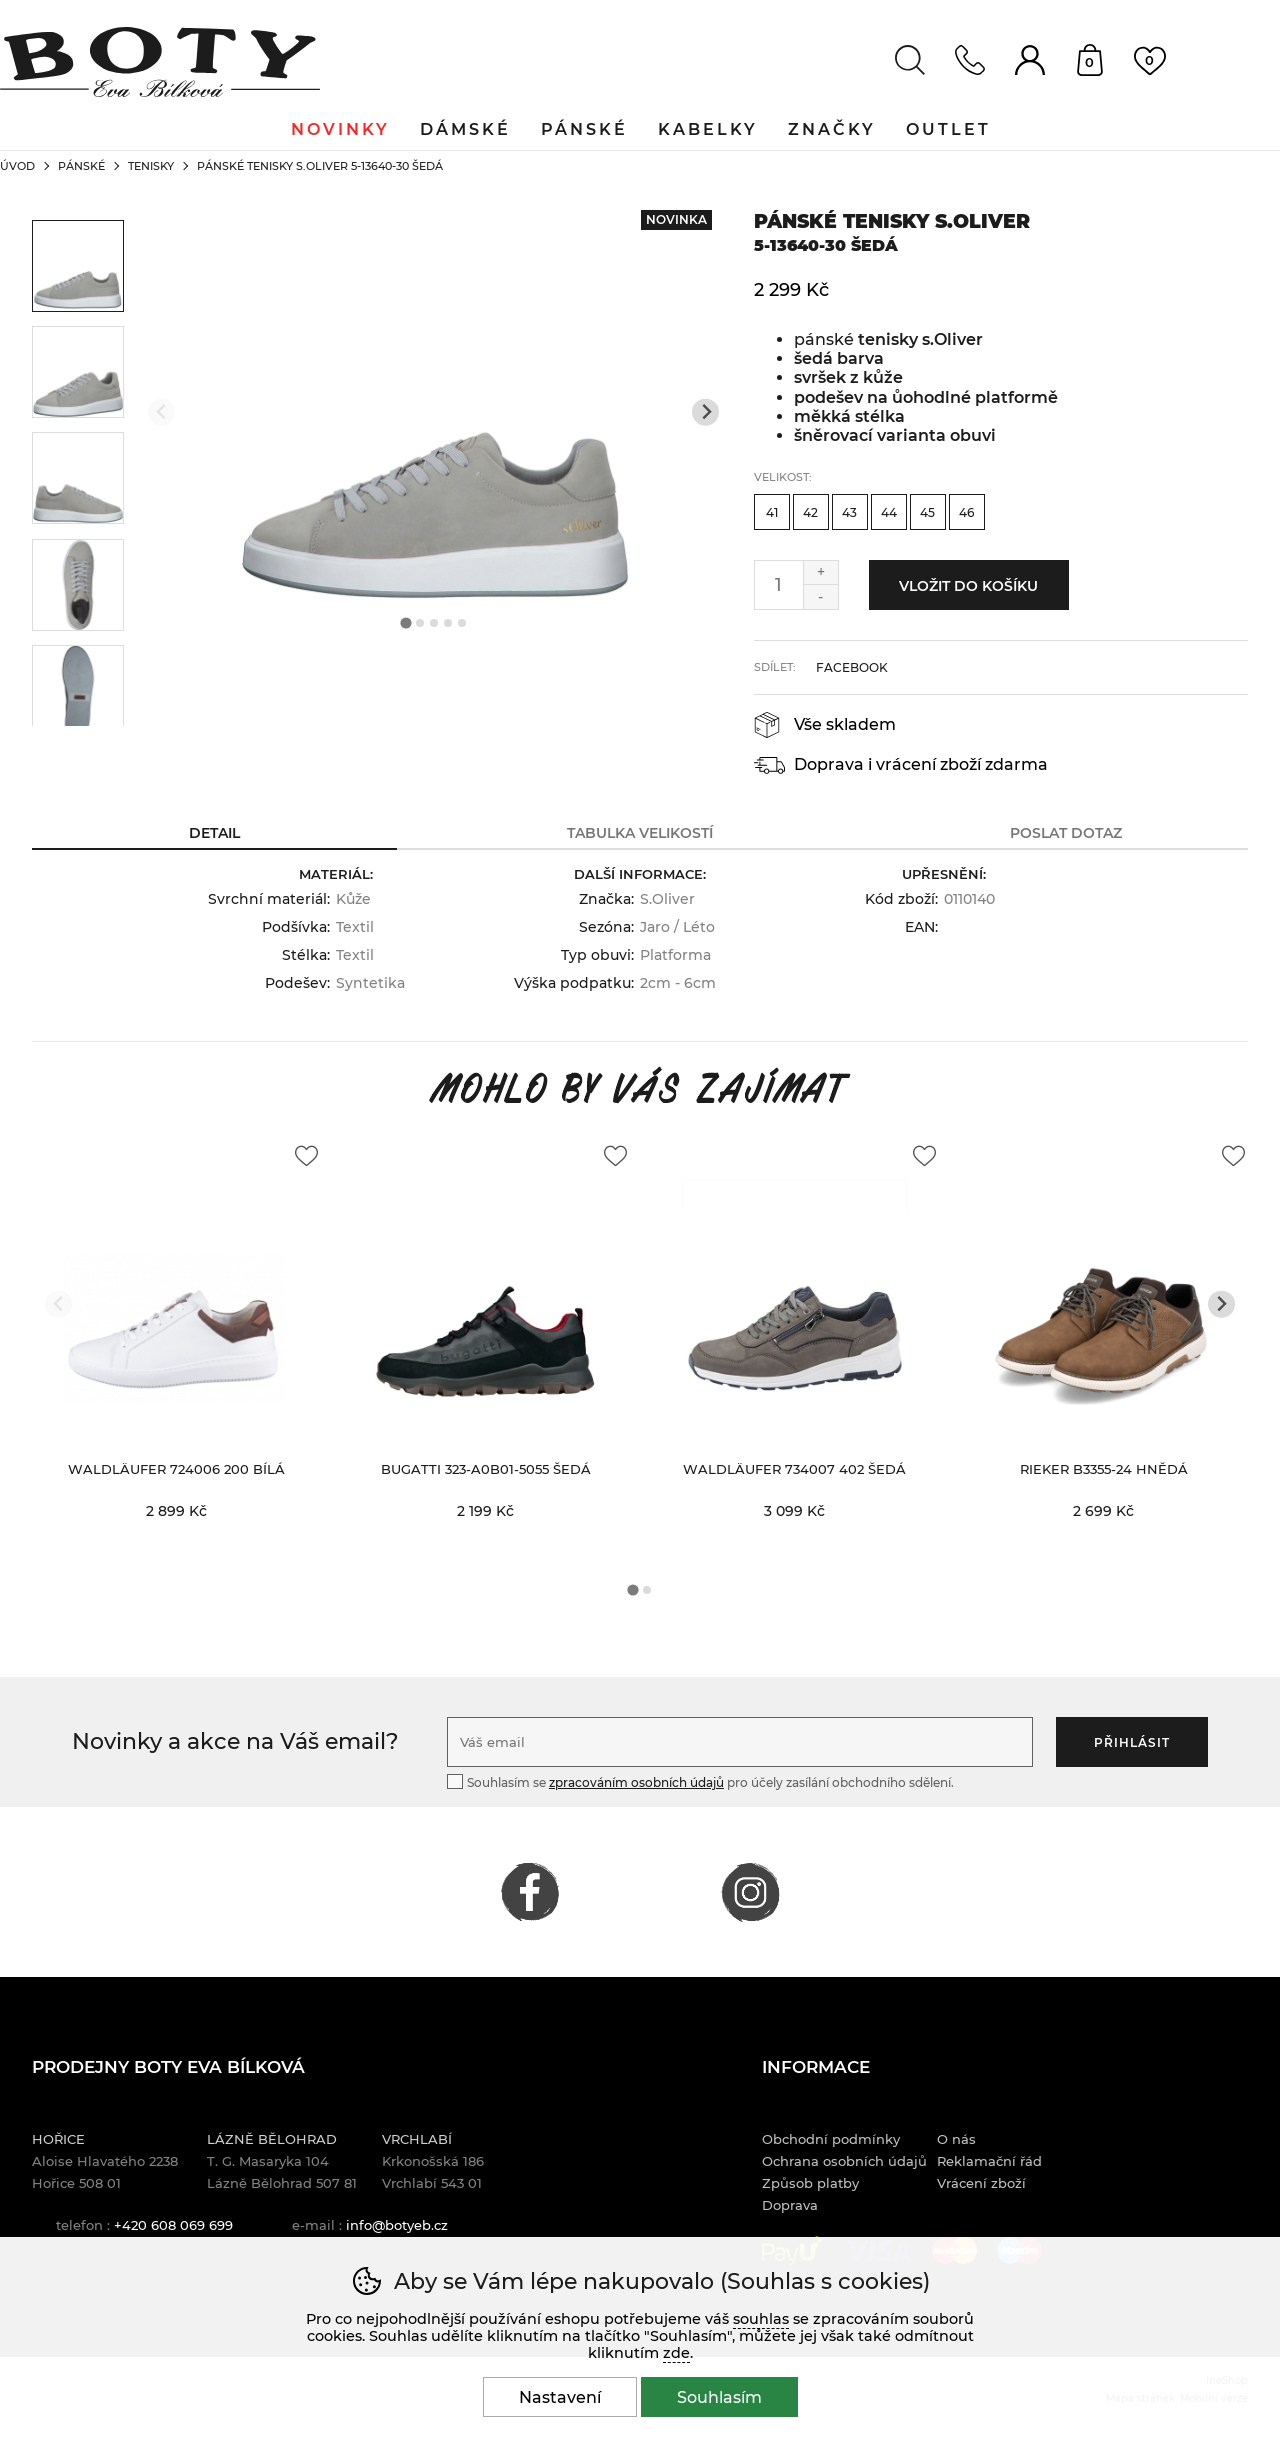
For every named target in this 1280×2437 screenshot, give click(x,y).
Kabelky (708, 129)
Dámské (465, 129)
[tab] (405, 623)
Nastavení (560, 2397)
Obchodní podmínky (831, 2139)
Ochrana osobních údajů (844, 2161)
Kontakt (970, 60)
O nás (956, 2139)
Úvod (17, 166)
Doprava (790, 2205)
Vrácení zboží (981, 2183)
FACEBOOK (530, 1892)
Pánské (81, 166)
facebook (852, 667)
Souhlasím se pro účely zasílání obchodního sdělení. (700, 1781)
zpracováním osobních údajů (636, 1782)
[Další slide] (705, 412)
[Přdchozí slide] (161, 412)
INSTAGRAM (750, 1892)
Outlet (948, 129)
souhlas (761, 2319)
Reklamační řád (989, 2161)
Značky (832, 129)
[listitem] (78, 266)
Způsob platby (810, 2183)
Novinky (340, 129)
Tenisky (151, 166)
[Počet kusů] (779, 585)
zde (676, 2353)
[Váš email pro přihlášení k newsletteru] (740, 1742)
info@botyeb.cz (397, 2225)
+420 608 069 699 (173, 2225)
